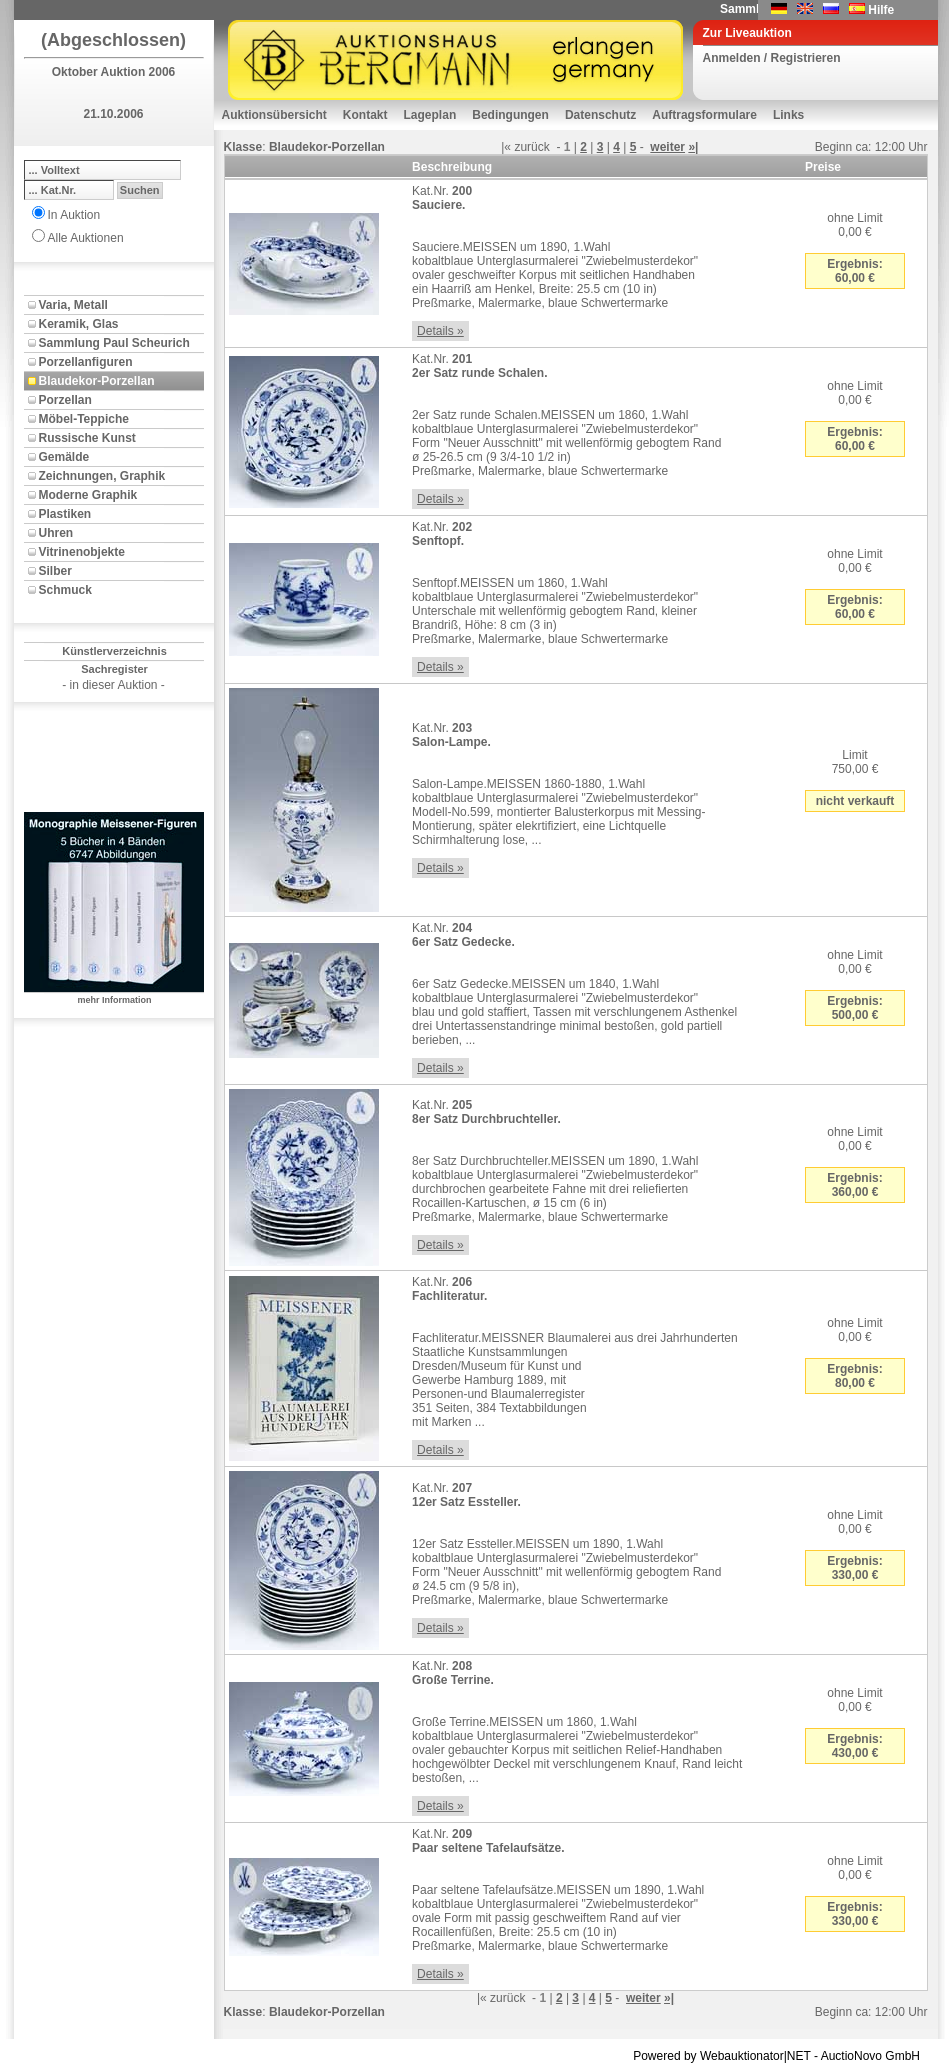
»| (693, 147)
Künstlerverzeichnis (114, 651)
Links (788, 115)
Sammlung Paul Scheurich (114, 343)
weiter (667, 147)
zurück (531, 147)
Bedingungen (510, 115)
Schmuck (65, 590)
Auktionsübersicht (274, 115)
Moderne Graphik (88, 495)
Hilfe (881, 10)
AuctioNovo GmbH (870, 2056)
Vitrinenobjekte (82, 552)
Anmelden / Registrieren (772, 58)
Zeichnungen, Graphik (102, 476)
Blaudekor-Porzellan (97, 381)
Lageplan (430, 115)
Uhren (56, 533)
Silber (55, 571)
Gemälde (64, 457)
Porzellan (65, 400)
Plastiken (65, 514)
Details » (440, 331)
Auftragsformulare (704, 115)
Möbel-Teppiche (84, 419)
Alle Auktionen (86, 238)
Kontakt (365, 115)
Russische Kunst (87, 438)
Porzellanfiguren (86, 362)
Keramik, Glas (79, 324)
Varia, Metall (73, 305)
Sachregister (114, 669)
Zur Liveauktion (747, 33)
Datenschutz (600, 115)
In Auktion (74, 215)
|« (506, 147)
